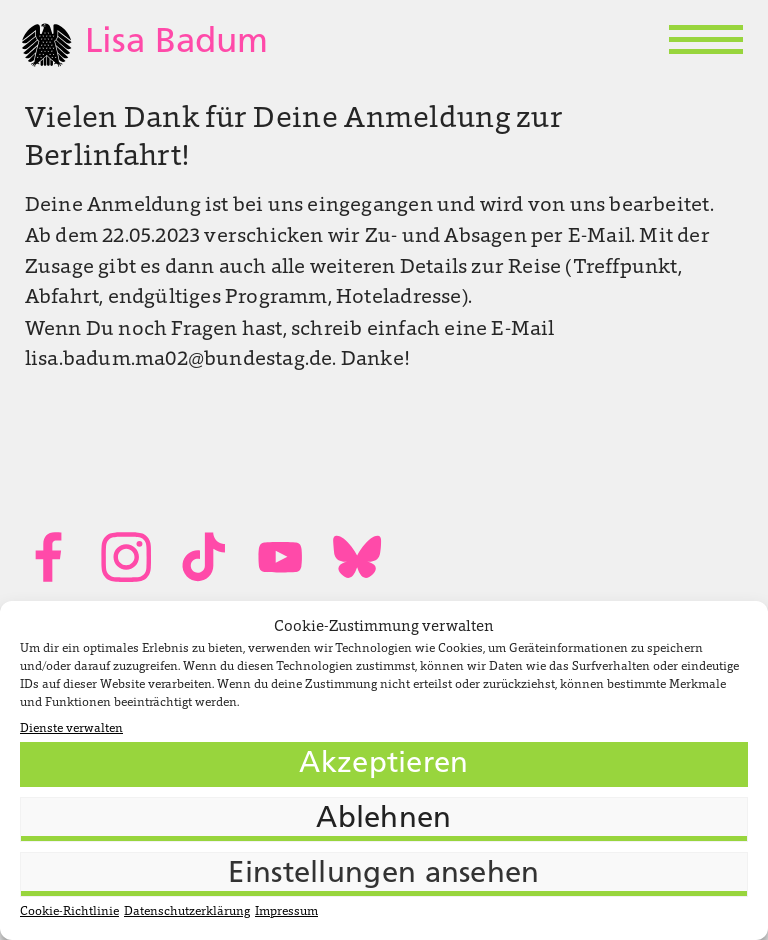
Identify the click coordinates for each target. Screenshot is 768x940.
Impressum (286, 912)
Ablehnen (383, 819)
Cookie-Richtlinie (69, 912)
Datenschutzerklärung (187, 912)
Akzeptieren (383, 764)
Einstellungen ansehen (383, 874)
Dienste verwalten (71, 729)
